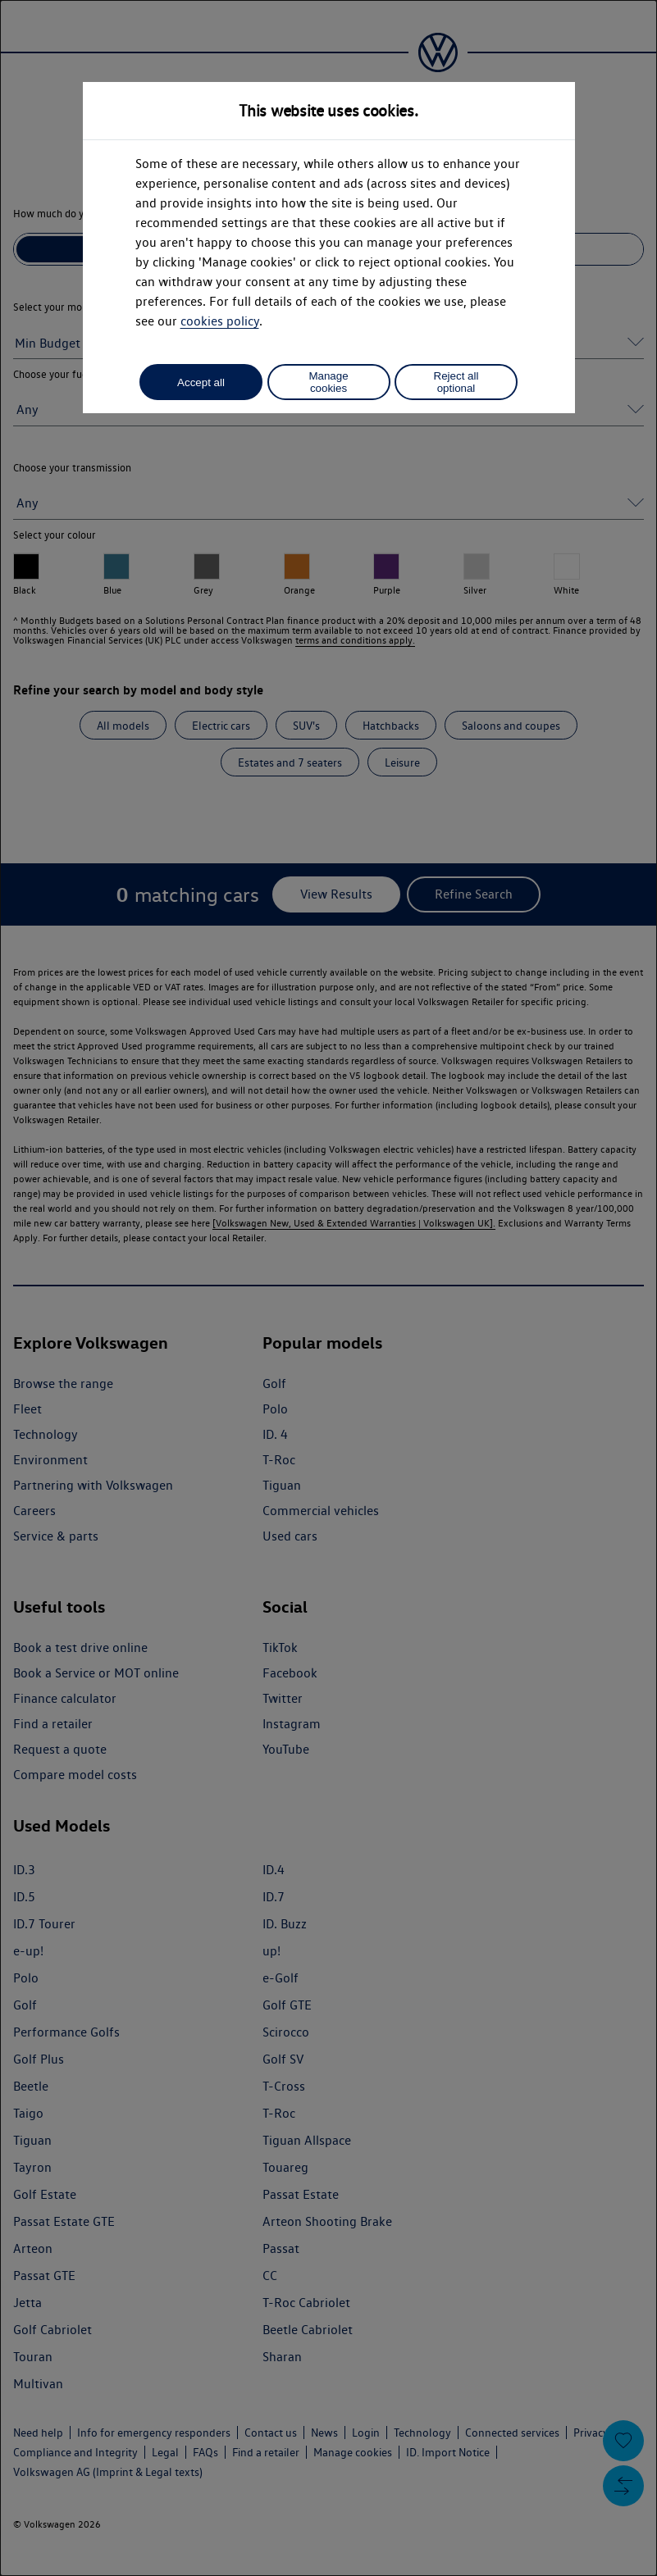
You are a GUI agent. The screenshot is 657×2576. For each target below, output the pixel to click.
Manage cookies (328, 382)
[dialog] (328, 1288)
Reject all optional (456, 382)
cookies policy (219, 321)
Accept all (201, 382)
